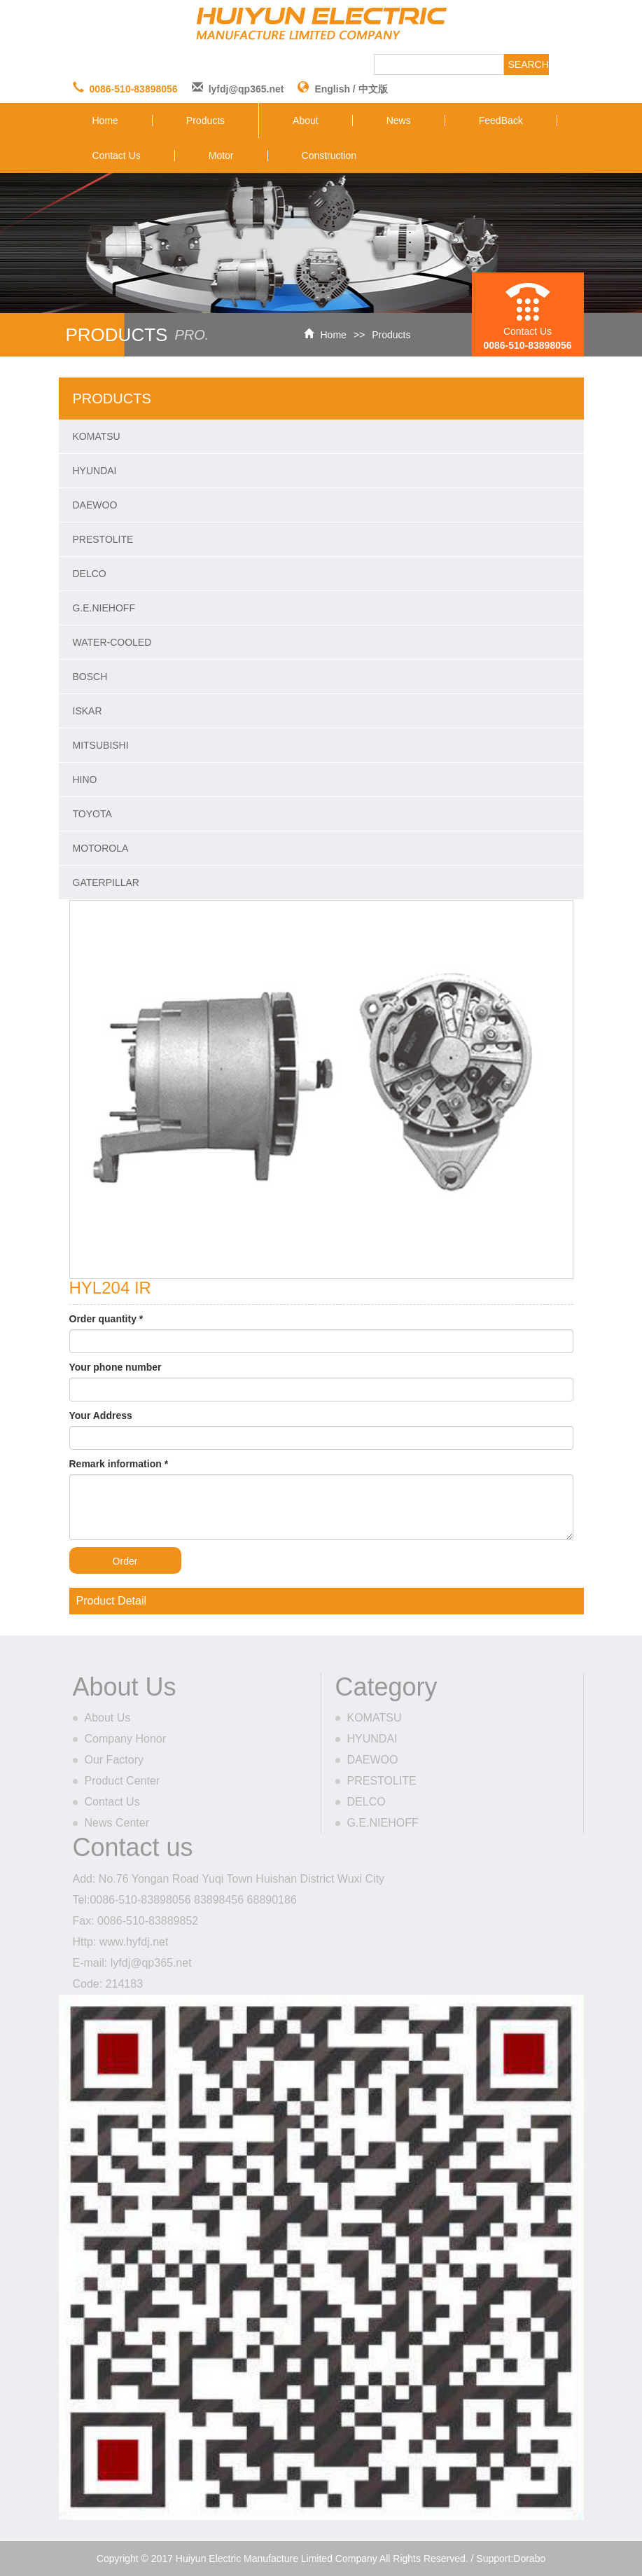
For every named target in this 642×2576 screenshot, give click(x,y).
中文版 (373, 89)
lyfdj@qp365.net (246, 89)
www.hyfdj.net (134, 1942)
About (306, 120)
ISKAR (87, 710)
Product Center (122, 1781)
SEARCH (528, 64)
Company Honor (126, 1739)
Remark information (119, 1463)
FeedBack (501, 120)
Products (205, 120)
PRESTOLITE (103, 539)
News (398, 120)
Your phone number (115, 1367)
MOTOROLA (101, 848)
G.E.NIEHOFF (104, 608)
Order (125, 1561)
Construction (329, 155)
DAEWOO (95, 505)
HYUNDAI (95, 470)
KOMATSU (96, 436)
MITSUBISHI (101, 745)
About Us (108, 1718)
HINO (85, 779)
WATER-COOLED (112, 642)
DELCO (89, 573)
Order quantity (106, 1318)
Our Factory (114, 1760)
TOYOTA (92, 813)
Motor (221, 155)
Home (105, 120)
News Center (117, 1823)
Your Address (100, 1415)
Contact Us (116, 155)
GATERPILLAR (106, 882)
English (332, 89)
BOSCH (90, 676)
